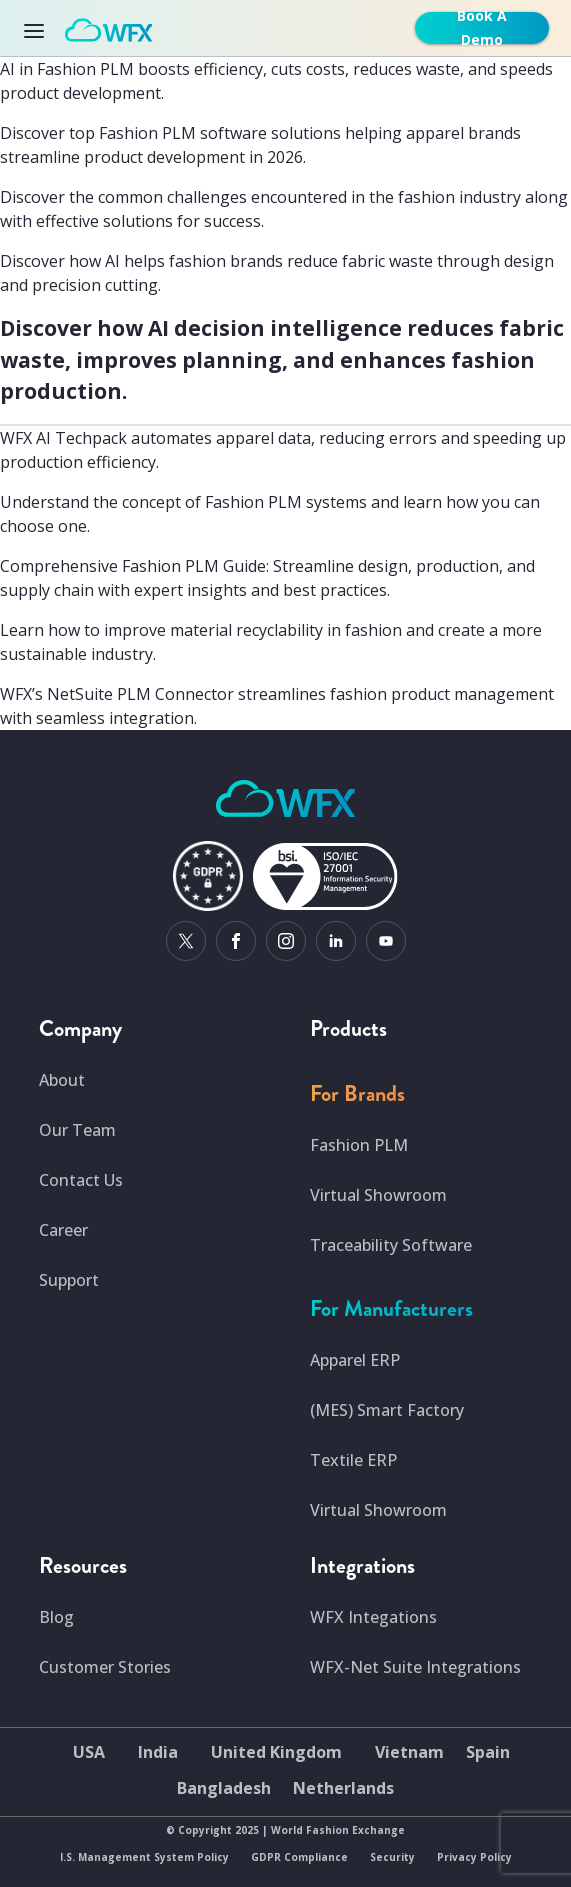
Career (63, 1230)
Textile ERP (353, 1460)
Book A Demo (482, 28)
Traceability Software (391, 1245)
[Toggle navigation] (40, 28)
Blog (56, 1617)
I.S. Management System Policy (144, 1857)
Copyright (205, 1830)
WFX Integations (373, 1617)
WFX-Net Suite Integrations (415, 1667)
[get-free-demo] (485, 28)
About (62, 1080)
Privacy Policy (474, 1857)
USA (89, 1752)
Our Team (77, 1130)
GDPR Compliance (299, 1857)
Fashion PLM (359, 1145)
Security (392, 1857)
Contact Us (81, 1180)
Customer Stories (105, 1667)
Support (69, 1280)
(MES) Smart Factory (387, 1410)
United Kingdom (276, 1752)
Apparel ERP (355, 1360)
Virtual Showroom (378, 1195)
